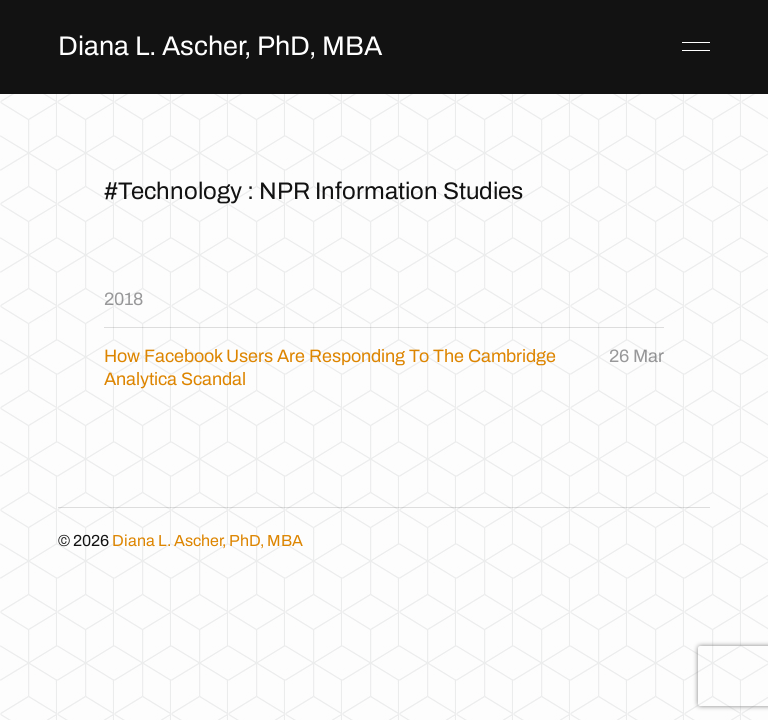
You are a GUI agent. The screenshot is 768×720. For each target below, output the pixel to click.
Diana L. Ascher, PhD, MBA (220, 46)
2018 (123, 299)
